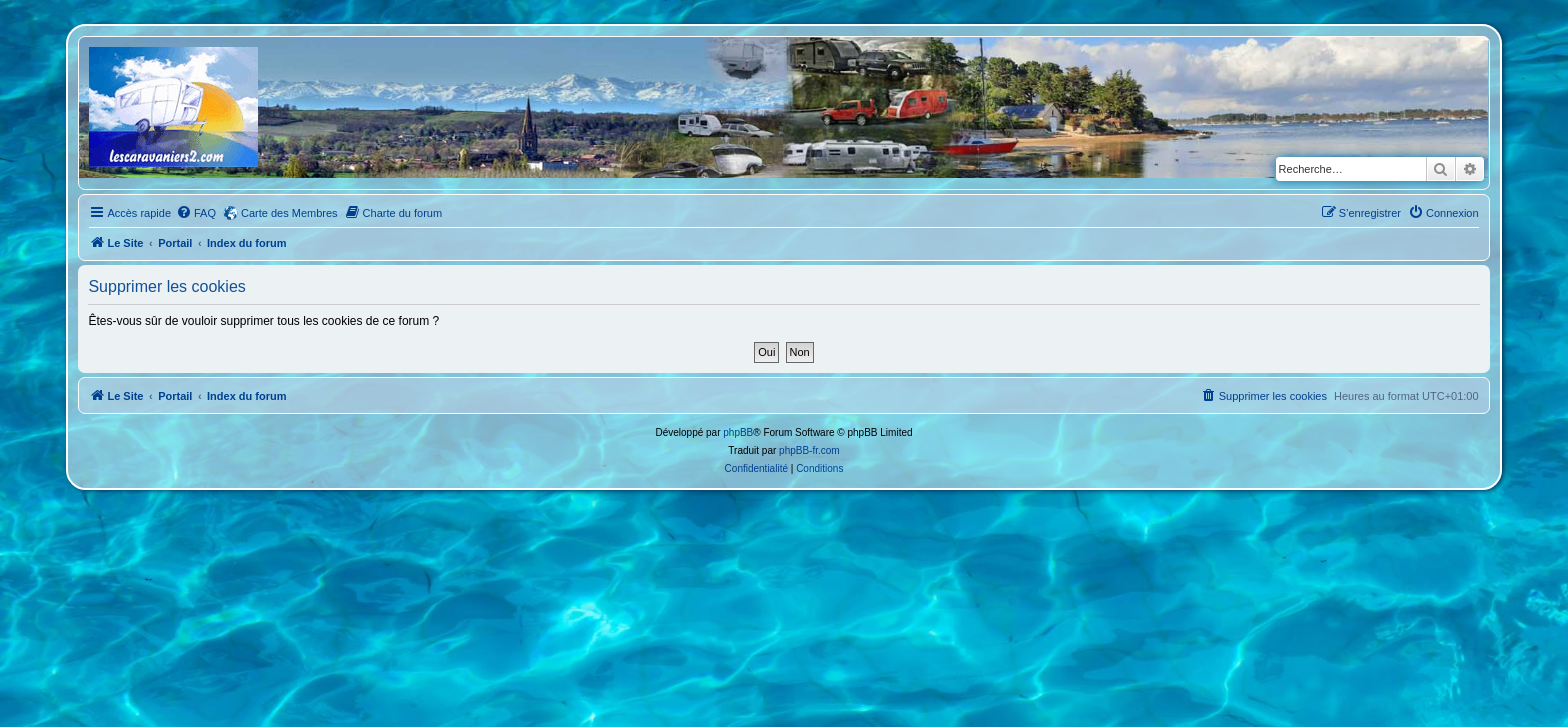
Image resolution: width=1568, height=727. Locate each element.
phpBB (738, 432)
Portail (175, 243)
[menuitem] (196, 213)
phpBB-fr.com (809, 450)
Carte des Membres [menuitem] (289, 213)
